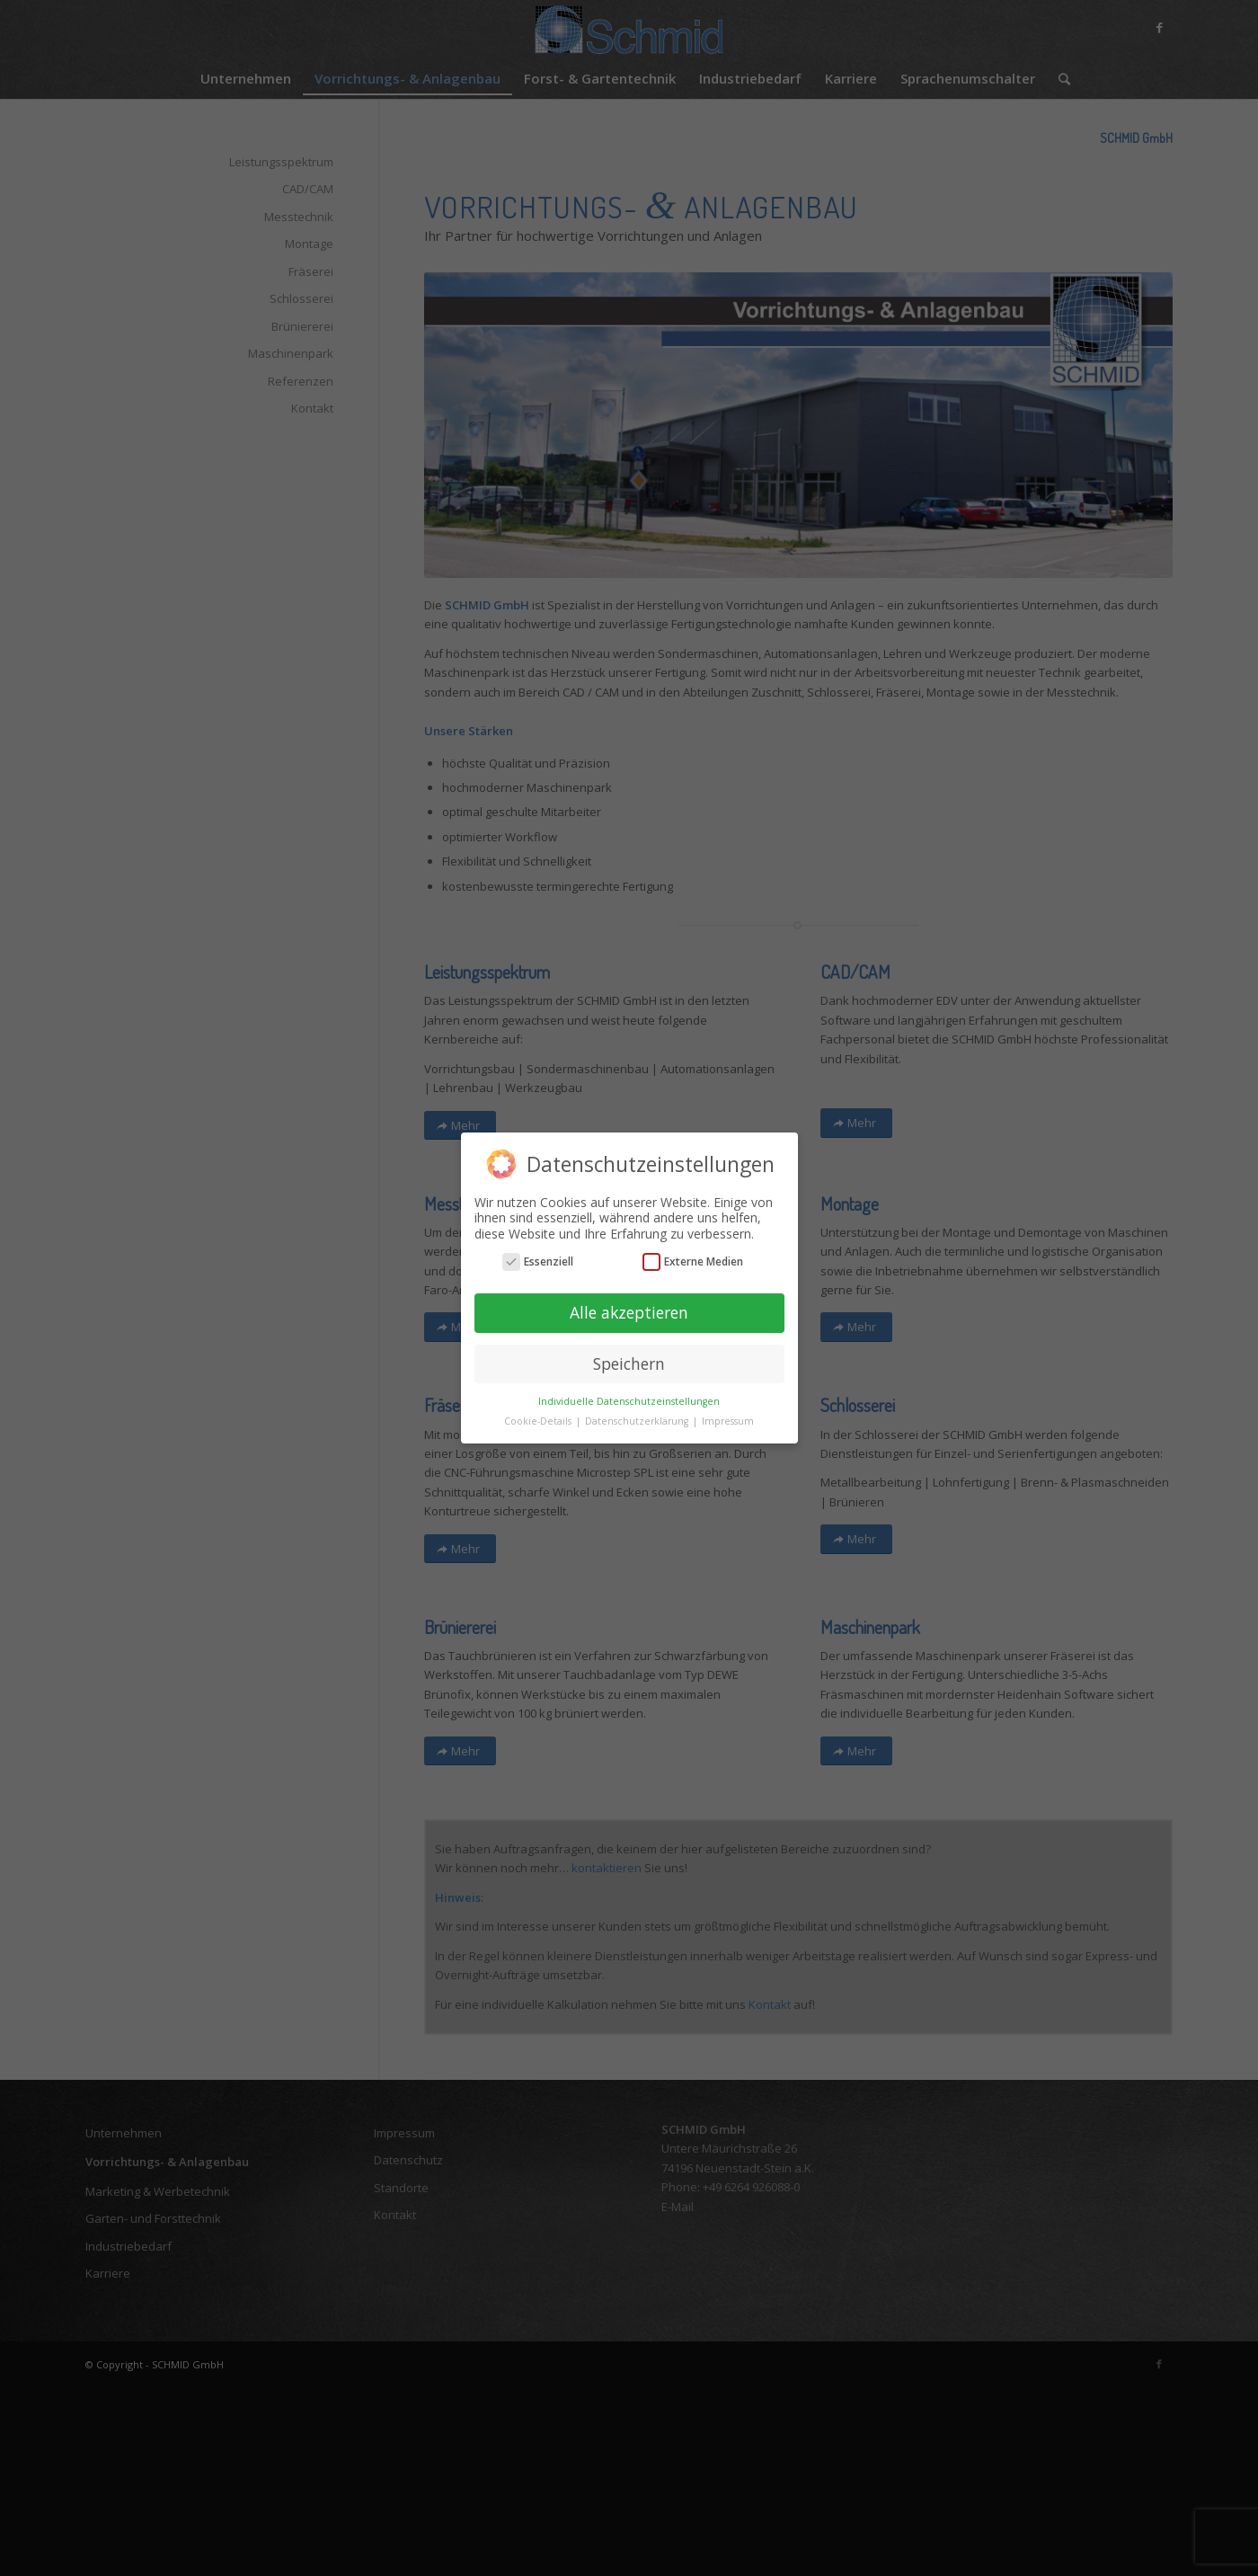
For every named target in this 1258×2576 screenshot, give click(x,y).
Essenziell (537, 1261)
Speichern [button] (629, 1363)
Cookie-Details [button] (539, 1421)
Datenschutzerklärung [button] (638, 1421)
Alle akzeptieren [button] (629, 1312)
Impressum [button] (728, 1421)
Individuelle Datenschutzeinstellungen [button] (629, 1401)
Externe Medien (692, 1261)
